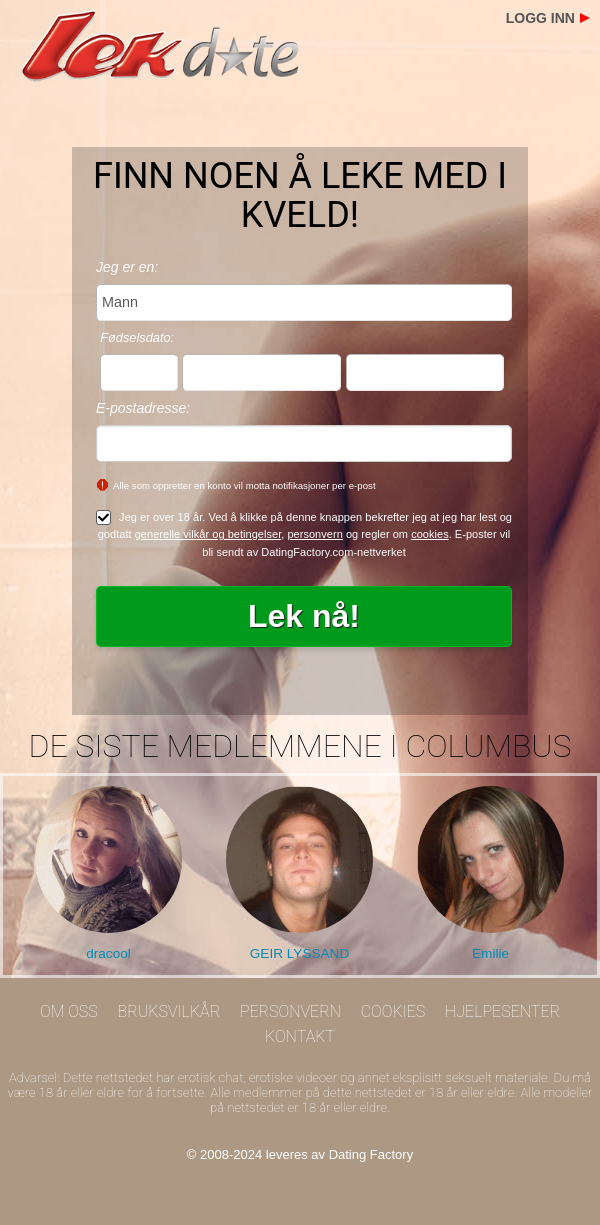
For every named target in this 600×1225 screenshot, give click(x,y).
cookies (430, 534)
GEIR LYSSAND (299, 953)
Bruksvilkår (169, 1011)
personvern (314, 534)
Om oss (69, 1011)
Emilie (490, 953)
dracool (108, 953)
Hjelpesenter (502, 1011)
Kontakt (300, 1036)
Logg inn (540, 18)
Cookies (393, 1011)
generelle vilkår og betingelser (208, 534)
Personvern (290, 1011)
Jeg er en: (127, 267)
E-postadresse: (143, 408)
